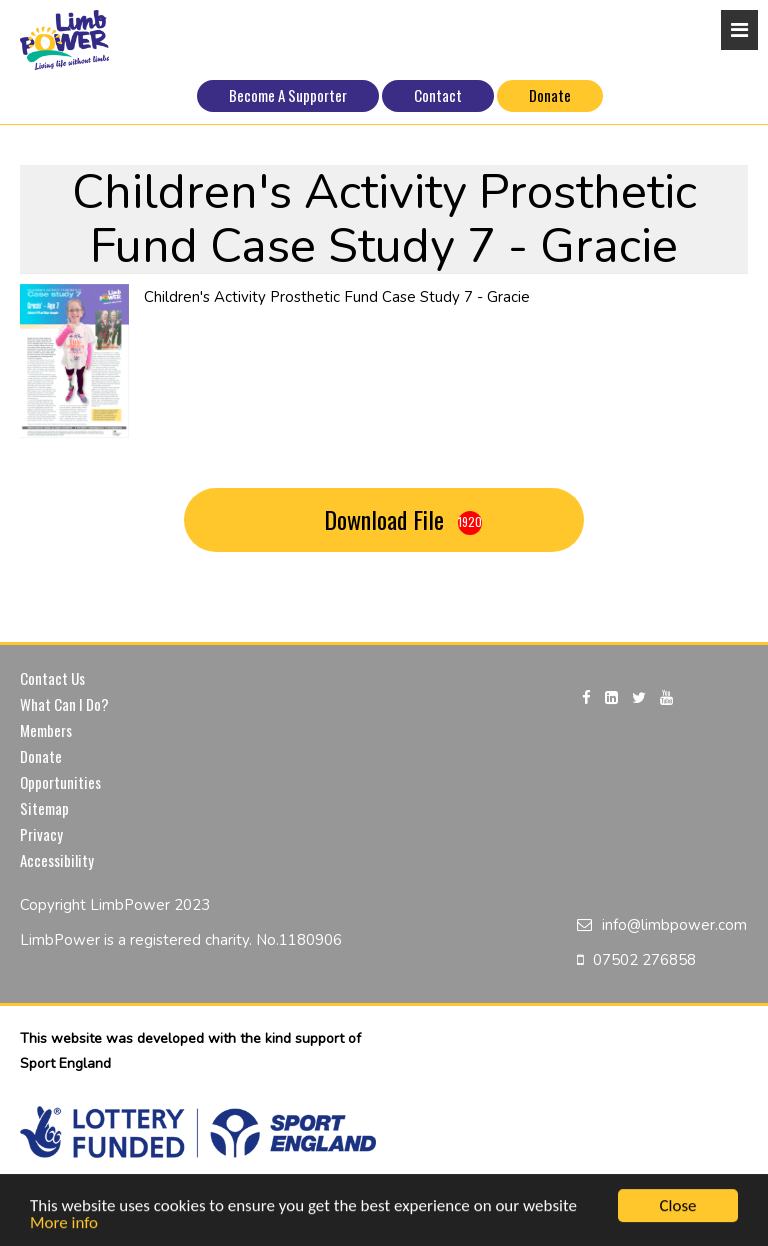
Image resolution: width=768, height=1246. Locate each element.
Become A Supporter (288, 95)
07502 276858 (644, 960)
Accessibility (57, 860)
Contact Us (52, 678)
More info (64, 1224)
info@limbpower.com (674, 925)
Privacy (41, 834)
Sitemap (44, 808)
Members (46, 730)
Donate (550, 95)
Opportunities (60, 782)
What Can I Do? (64, 704)
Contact (438, 95)
